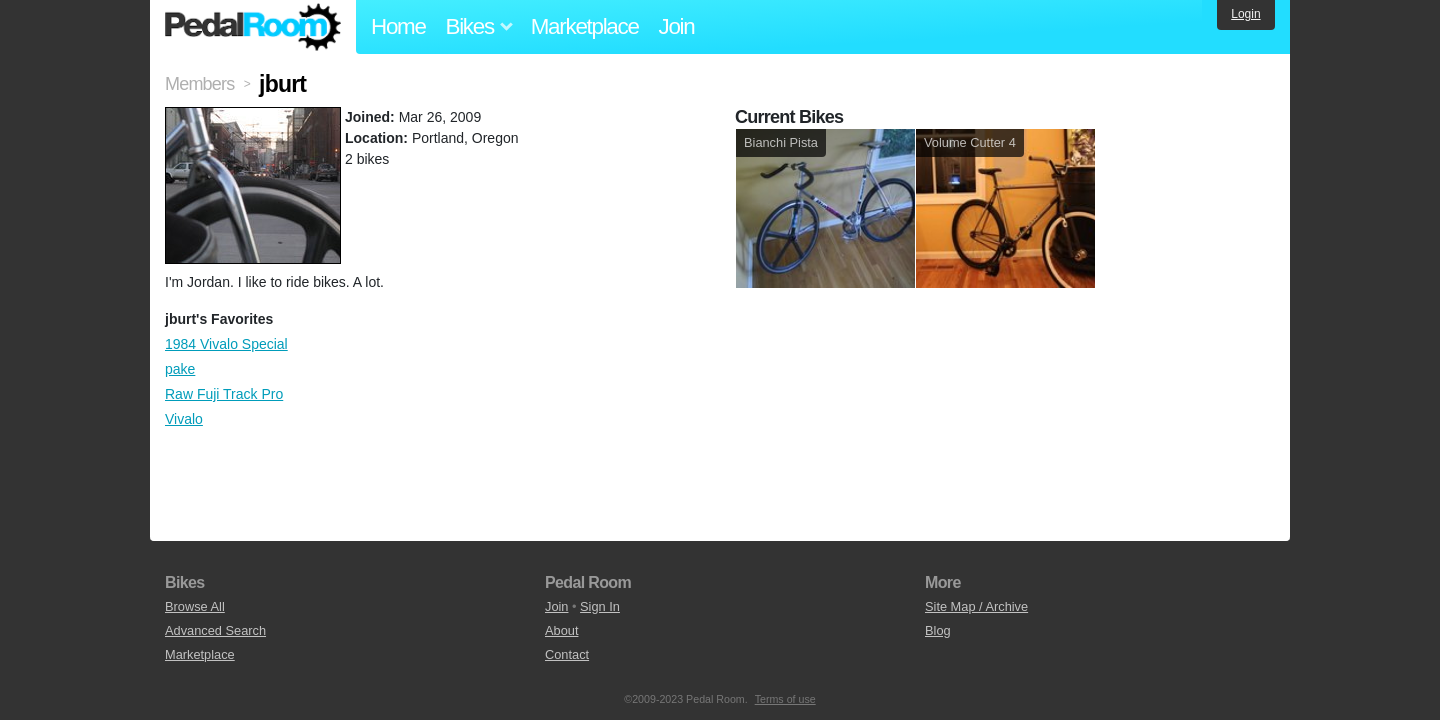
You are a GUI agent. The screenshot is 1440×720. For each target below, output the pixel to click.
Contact (567, 654)
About (561, 630)
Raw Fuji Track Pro (224, 394)
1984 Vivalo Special (226, 344)
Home (398, 26)
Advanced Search (215, 630)
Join (677, 26)
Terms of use (785, 699)
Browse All (195, 606)
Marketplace (585, 26)
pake (180, 369)
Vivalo (184, 419)
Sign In (600, 606)
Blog (938, 630)
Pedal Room (253, 27)
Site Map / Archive (976, 606)
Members (199, 84)
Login (1245, 14)
